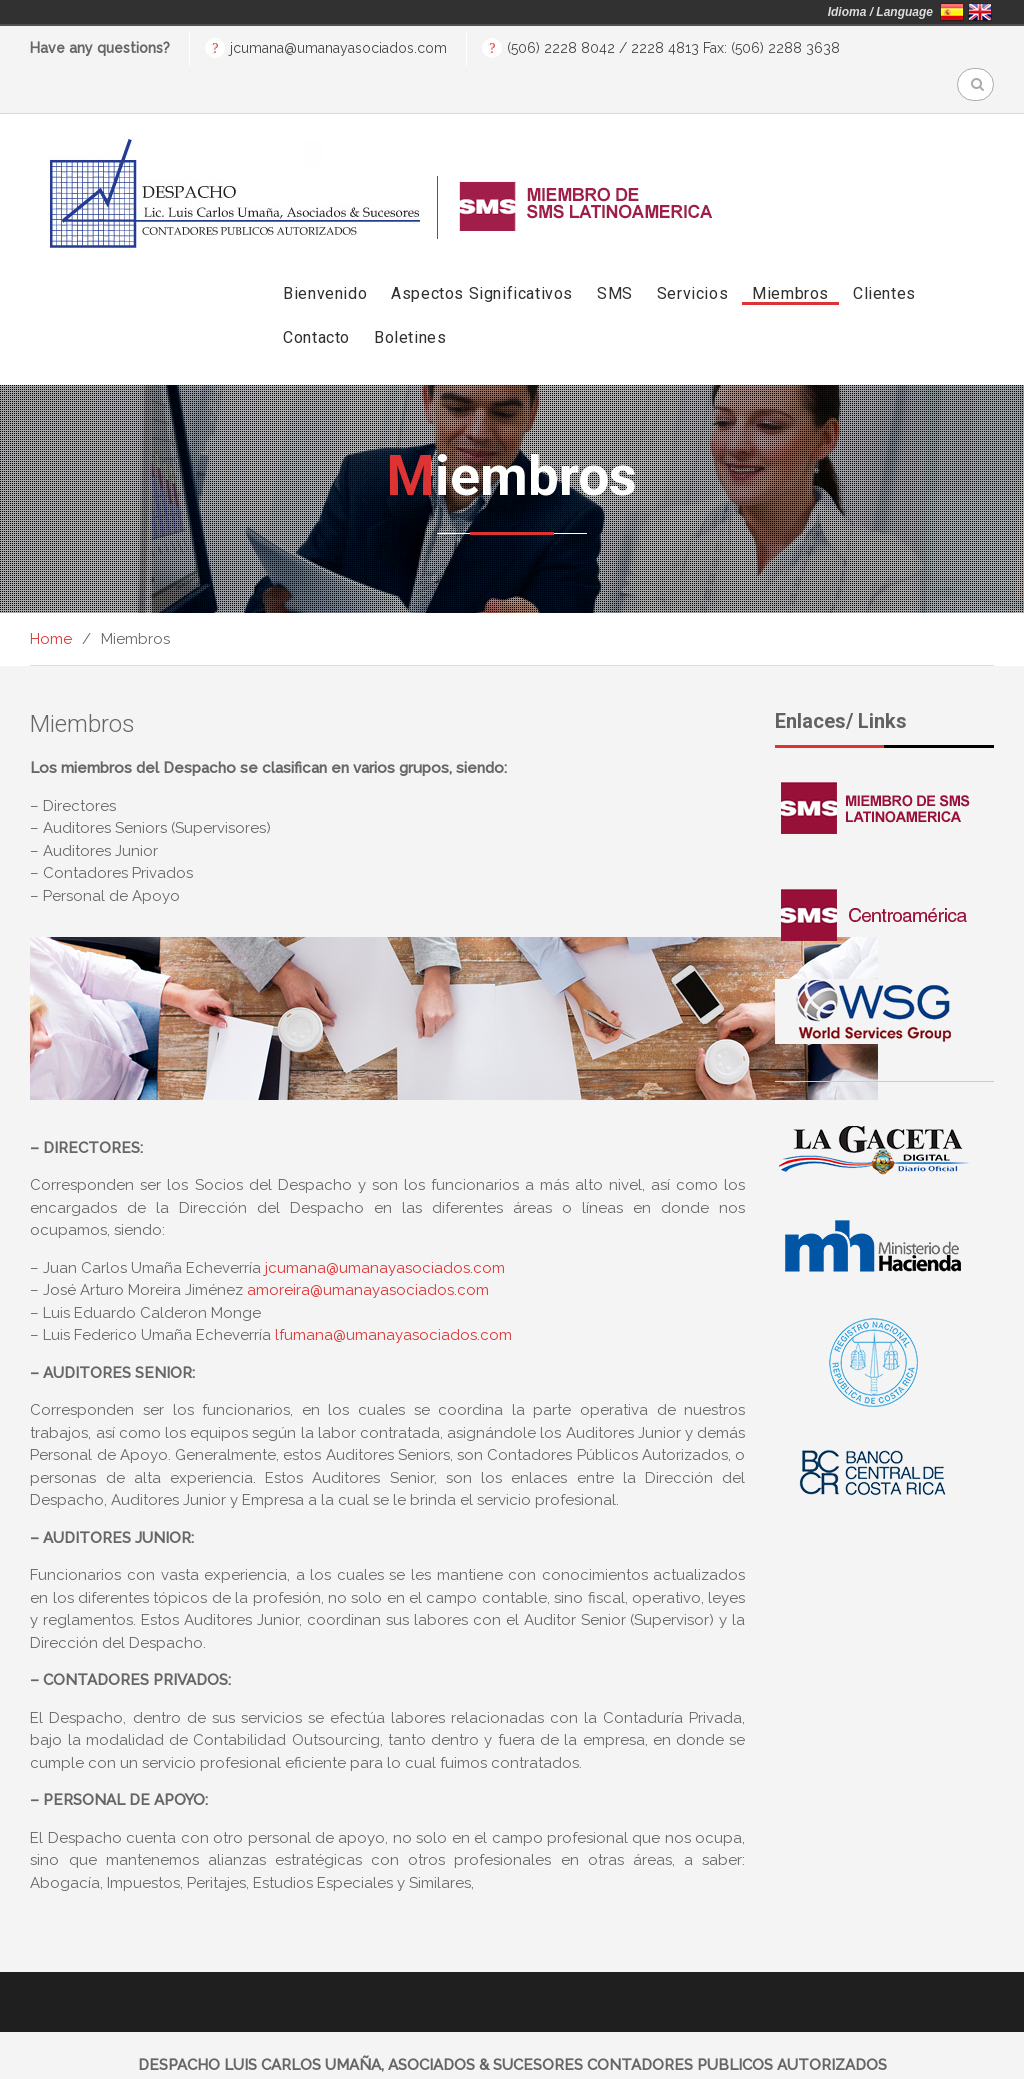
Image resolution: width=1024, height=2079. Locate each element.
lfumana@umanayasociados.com (393, 1300)
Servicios (692, 258)
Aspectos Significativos (482, 258)
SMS (615, 258)
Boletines (410, 302)
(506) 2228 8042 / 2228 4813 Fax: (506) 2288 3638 (673, 48)
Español (952, 12)
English (980, 12)
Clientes (884, 258)
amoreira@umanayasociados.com (368, 1255)
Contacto (316, 302)
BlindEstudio (857, 2052)
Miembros (790, 258)
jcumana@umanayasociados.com (338, 48)
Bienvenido (325, 258)
